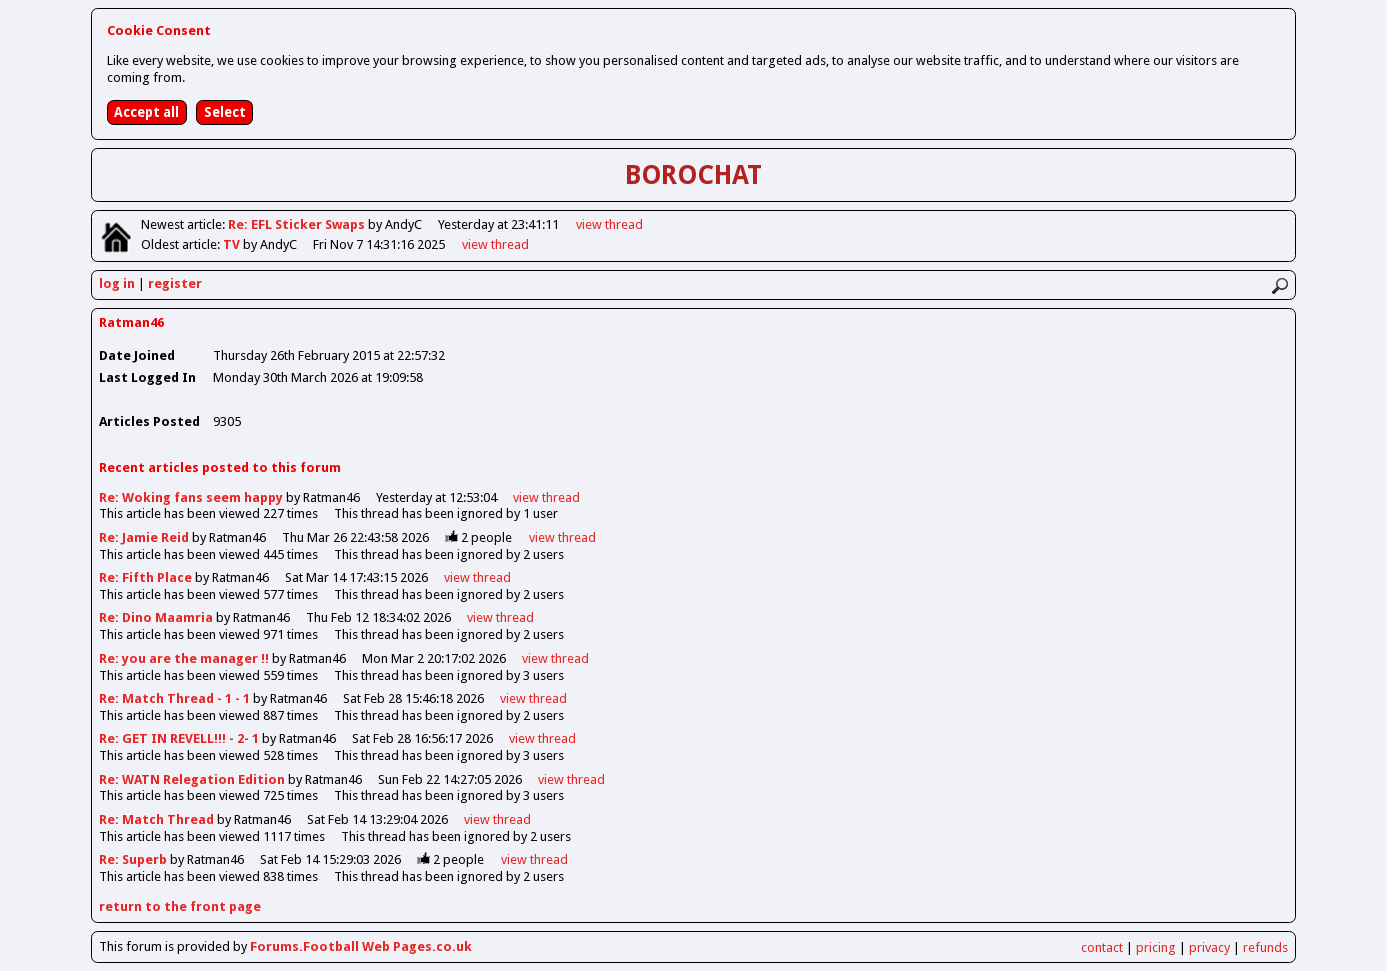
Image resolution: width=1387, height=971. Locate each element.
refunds (1265, 947)
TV (233, 244)
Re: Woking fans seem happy (192, 497)
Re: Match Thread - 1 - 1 (174, 698)
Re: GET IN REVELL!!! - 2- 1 (179, 738)
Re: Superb (133, 859)
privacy (1209, 947)
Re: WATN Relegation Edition (193, 779)
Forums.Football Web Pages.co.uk (361, 946)
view (609, 224)
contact (1102, 947)
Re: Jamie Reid (144, 537)
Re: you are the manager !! (184, 658)
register (175, 283)
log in (117, 283)
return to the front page (180, 906)
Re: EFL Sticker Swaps (298, 224)
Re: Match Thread (156, 819)
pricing (1156, 947)
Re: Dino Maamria (156, 617)
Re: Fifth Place (145, 577)
